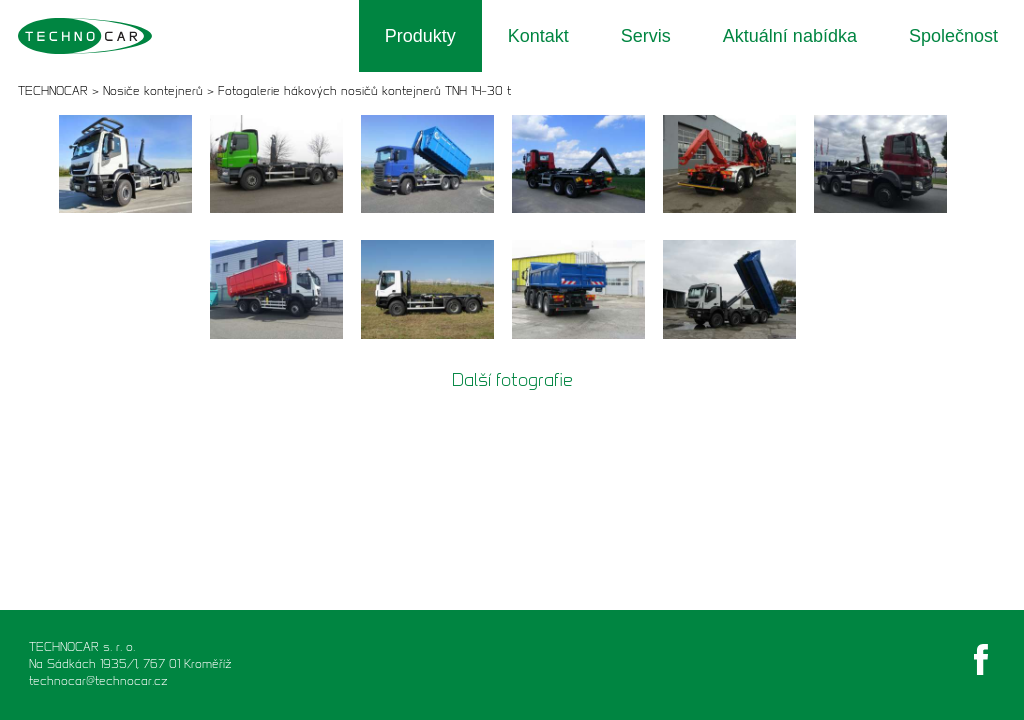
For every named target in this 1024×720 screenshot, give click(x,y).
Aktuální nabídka (790, 36)
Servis (646, 36)
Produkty (420, 36)
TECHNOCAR (53, 90)
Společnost (953, 36)
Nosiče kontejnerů (153, 90)
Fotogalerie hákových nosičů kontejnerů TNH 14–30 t (364, 90)
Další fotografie (512, 380)
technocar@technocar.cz (98, 680)
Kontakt (538, 36)
